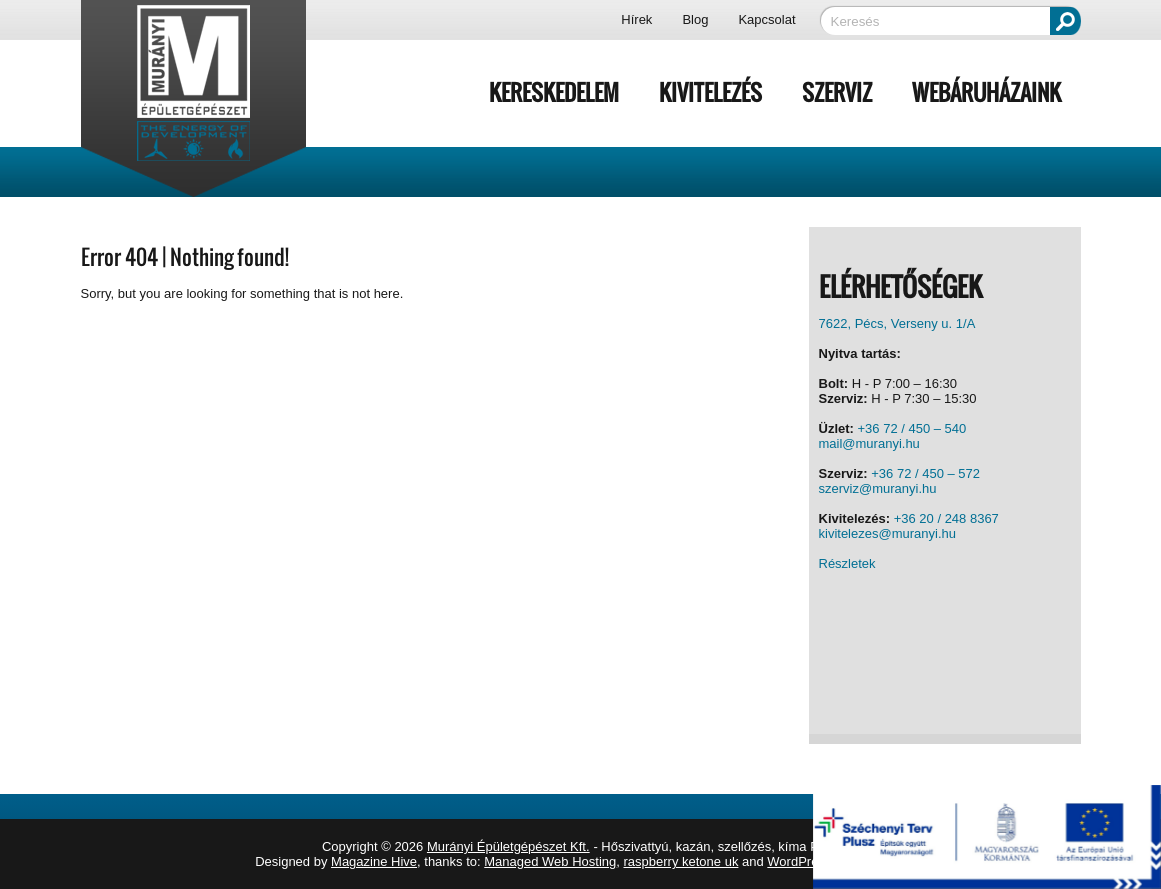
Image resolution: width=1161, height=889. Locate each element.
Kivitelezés (710, 92)
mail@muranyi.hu (869, 443)
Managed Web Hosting (550, 861)
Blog (695, 19)
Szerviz (837, 92)
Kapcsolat (766, 19)
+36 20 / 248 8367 (946, 518)
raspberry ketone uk (681, 861)
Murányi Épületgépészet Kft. (508, 846)
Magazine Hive (374, 861)
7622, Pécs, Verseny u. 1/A (897, 323)
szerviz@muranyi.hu (878, 488)
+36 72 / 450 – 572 (925, 473)
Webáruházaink (986, 92)
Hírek (636, 19)
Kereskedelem (554, 92)
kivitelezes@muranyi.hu (887, 533)
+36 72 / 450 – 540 (912, 428)
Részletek (847, 563)
